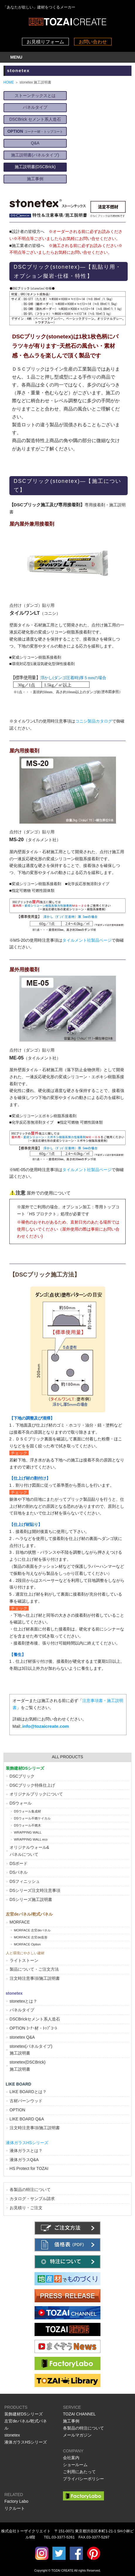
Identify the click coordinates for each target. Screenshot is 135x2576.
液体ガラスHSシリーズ (25, 2442)
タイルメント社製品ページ (87, 940)
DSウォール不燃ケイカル (32, 1818)
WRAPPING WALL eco (31, 1839)
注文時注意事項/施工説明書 (35, 1978)
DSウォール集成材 (27, 1811)
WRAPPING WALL (28, 1832)
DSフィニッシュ (25, 1881)
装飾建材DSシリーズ (23, 2414)
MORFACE (20, 1922)
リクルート (14, 2508)
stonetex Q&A (22, 2037)
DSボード (19, 1863)
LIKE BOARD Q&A (27, 2119)
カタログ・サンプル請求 (32, 2198)
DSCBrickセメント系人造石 (35, 2019)
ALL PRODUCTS (67, 1756)
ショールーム (75, 2464)
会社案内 (71, 2457)
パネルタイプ (35, 107)
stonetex (12, 2435)
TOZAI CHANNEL (79, 2414)
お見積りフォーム (45, 41)
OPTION (17, 2110)
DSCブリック (22, 1776)
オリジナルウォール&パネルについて (29, 1851)
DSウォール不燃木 (27, 1825)
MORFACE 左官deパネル (32, 1930)
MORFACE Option (27, 1944)
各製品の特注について (30, 2189)
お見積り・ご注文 (26, 2207)
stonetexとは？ (23, 2001)
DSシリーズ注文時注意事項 (35, 1890)
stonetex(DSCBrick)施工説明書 (28, 2065)
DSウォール (21, 1803)
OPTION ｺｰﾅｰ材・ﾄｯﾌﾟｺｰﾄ (33, 2028)
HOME (9, 82)
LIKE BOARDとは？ (28, 2091)
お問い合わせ (93, 41)
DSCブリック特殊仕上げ (32, 1785)
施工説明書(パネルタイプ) (35, 155)
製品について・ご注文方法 (34, 1969)
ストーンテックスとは (35, 95)
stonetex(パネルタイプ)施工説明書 (31, 2050)
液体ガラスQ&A (24, 2159)
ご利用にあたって (79, 2471)
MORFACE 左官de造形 (31, 1937)
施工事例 (35, 178)
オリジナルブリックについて (36, 1794)
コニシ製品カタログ (93, 721)
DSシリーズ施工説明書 (31, 1899)
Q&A (35, 143)
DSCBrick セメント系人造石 (35, 119)
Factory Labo (16, 2501)
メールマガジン (77, 2435)
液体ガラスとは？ (26, 2150)
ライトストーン (24, 1960)
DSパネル (19, 1872)
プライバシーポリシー (83, 2478)
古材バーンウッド (26, 2100)
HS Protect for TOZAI (29, 2168)
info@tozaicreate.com (45, 1726)
